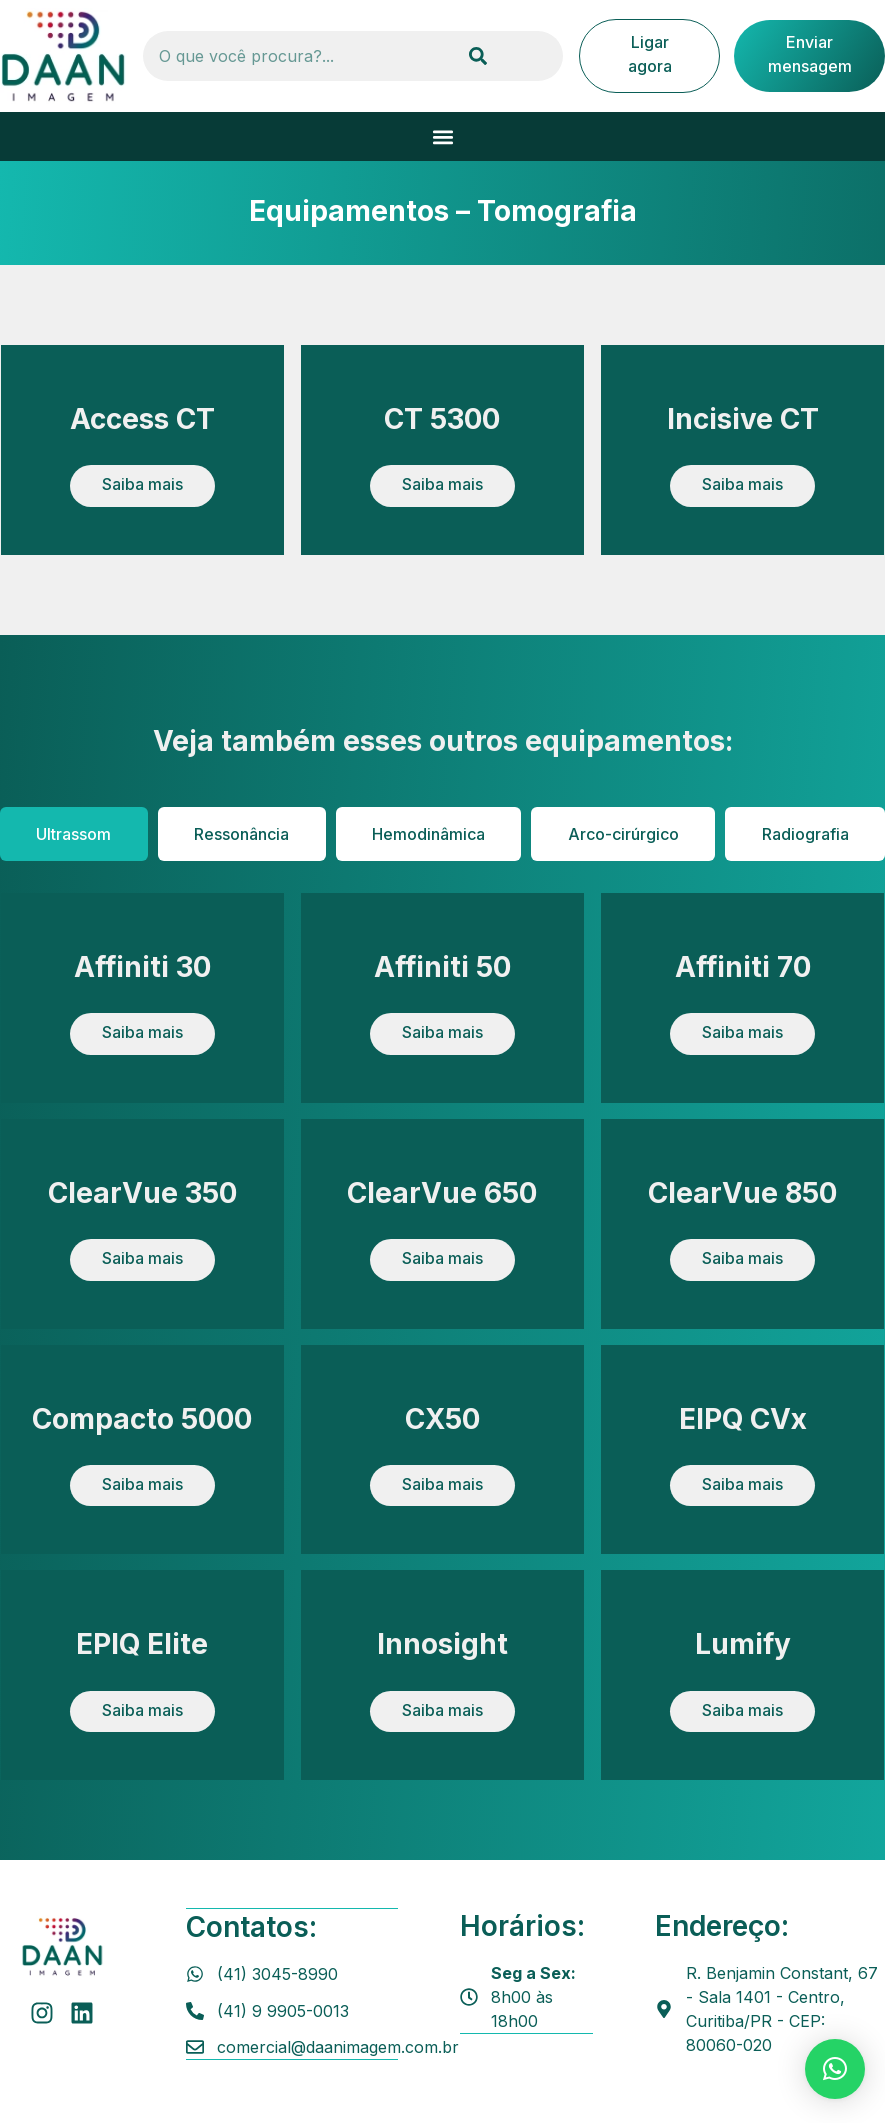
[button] (442, 136)
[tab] (74, 834)
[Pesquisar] (478, 56)
